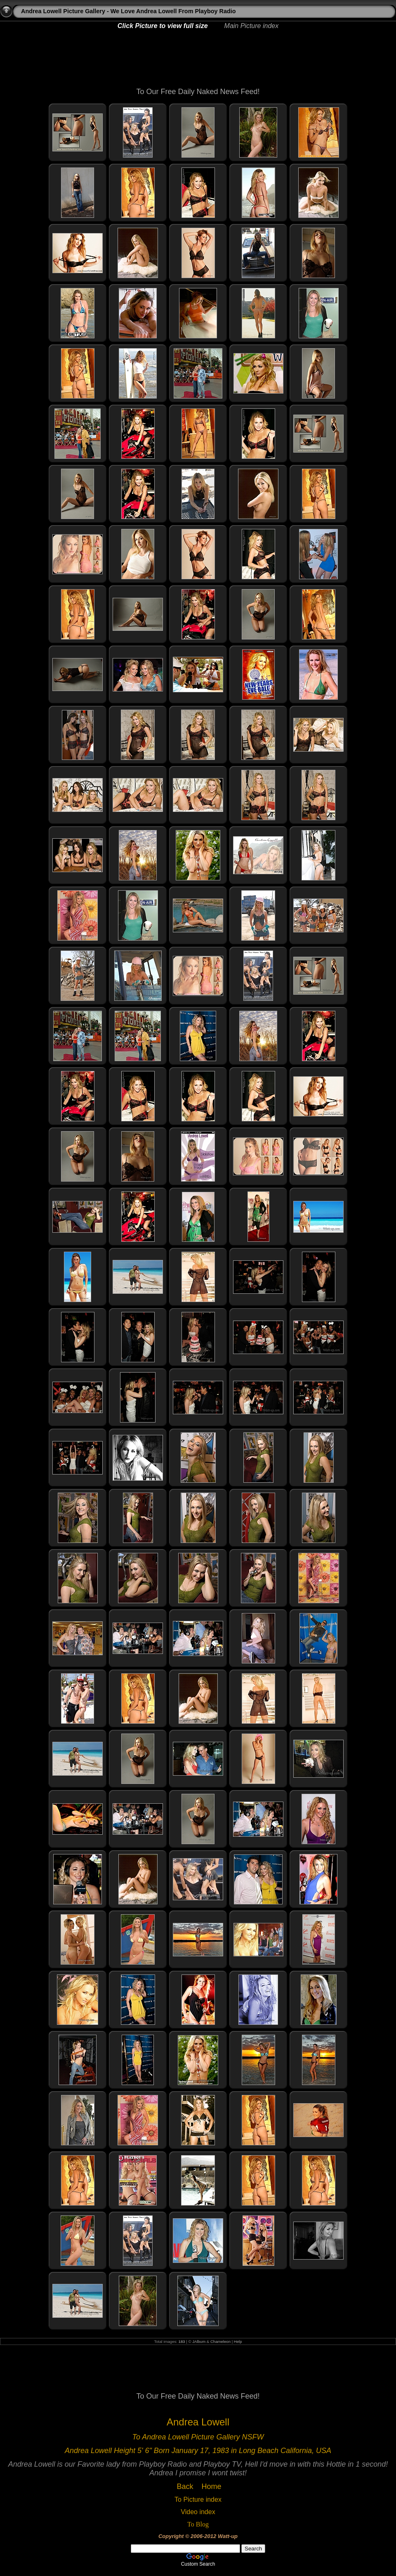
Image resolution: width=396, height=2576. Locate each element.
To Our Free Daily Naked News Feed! (197, 91)
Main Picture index (251, 25)
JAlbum (198, 2341)
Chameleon (220, 2341)
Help (238, 2341)
